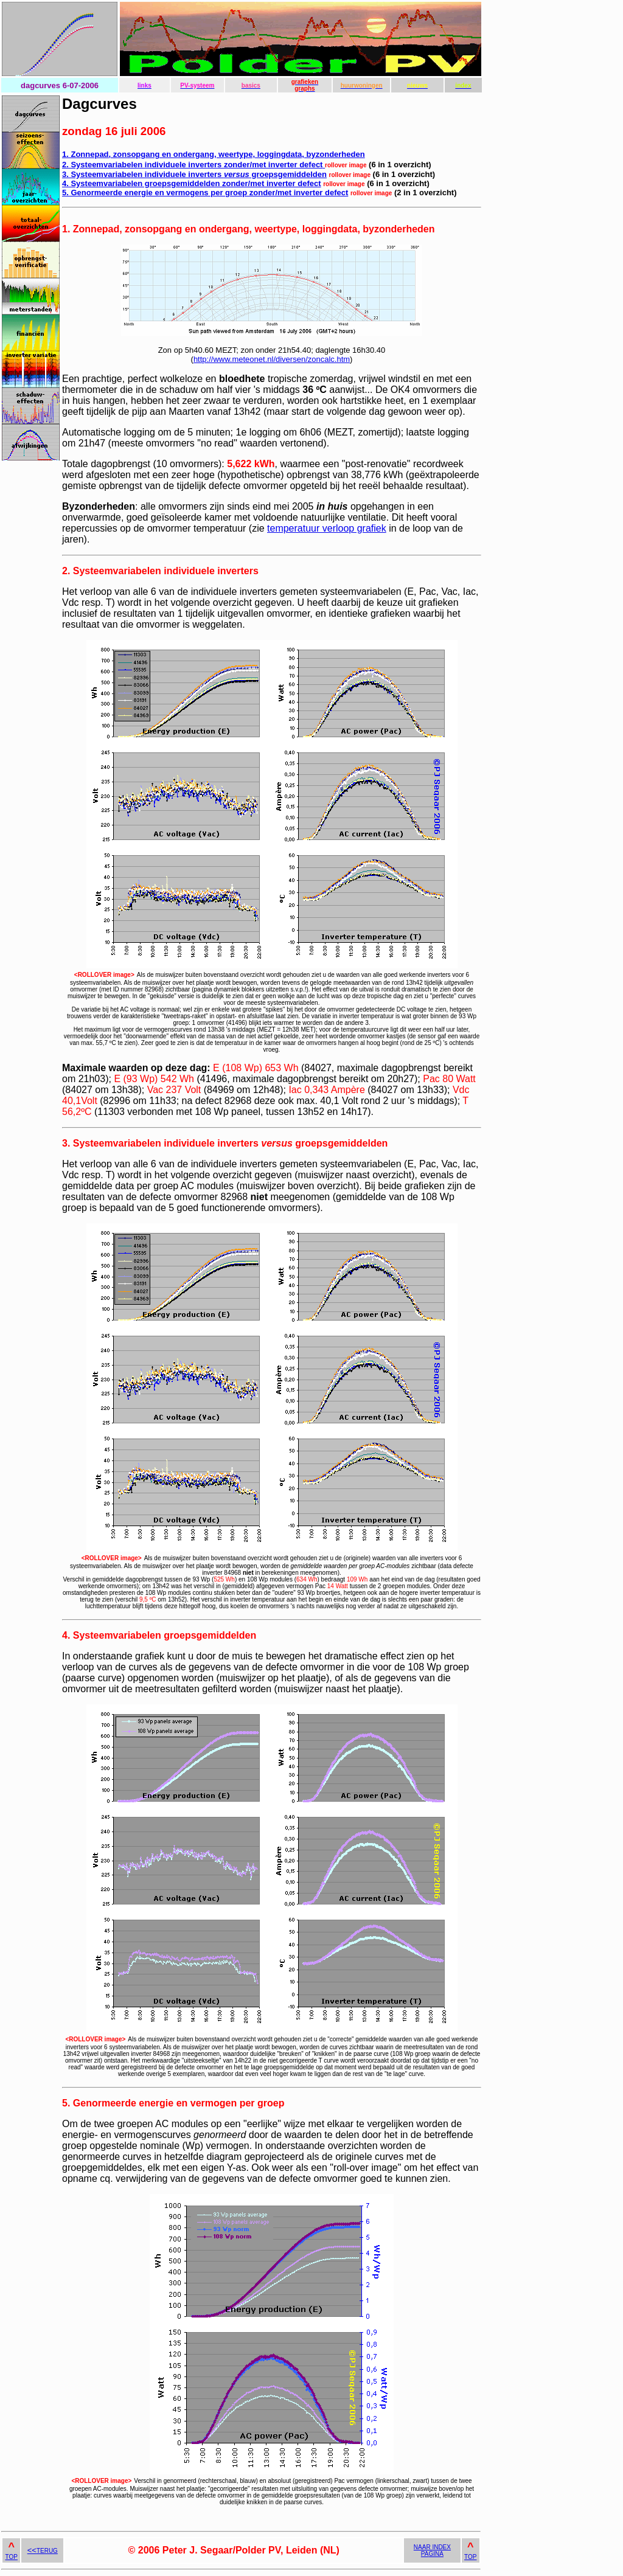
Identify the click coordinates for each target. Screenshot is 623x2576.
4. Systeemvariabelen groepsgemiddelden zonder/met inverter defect (191, 183)
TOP (11, 2556)
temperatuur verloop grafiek (326, 528)
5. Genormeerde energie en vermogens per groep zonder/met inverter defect (205, 192)
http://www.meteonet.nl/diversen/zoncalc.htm (271, 359)
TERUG (42, 2550)
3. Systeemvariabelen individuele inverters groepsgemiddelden (194, 174)
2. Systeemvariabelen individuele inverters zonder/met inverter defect (193, 164)
